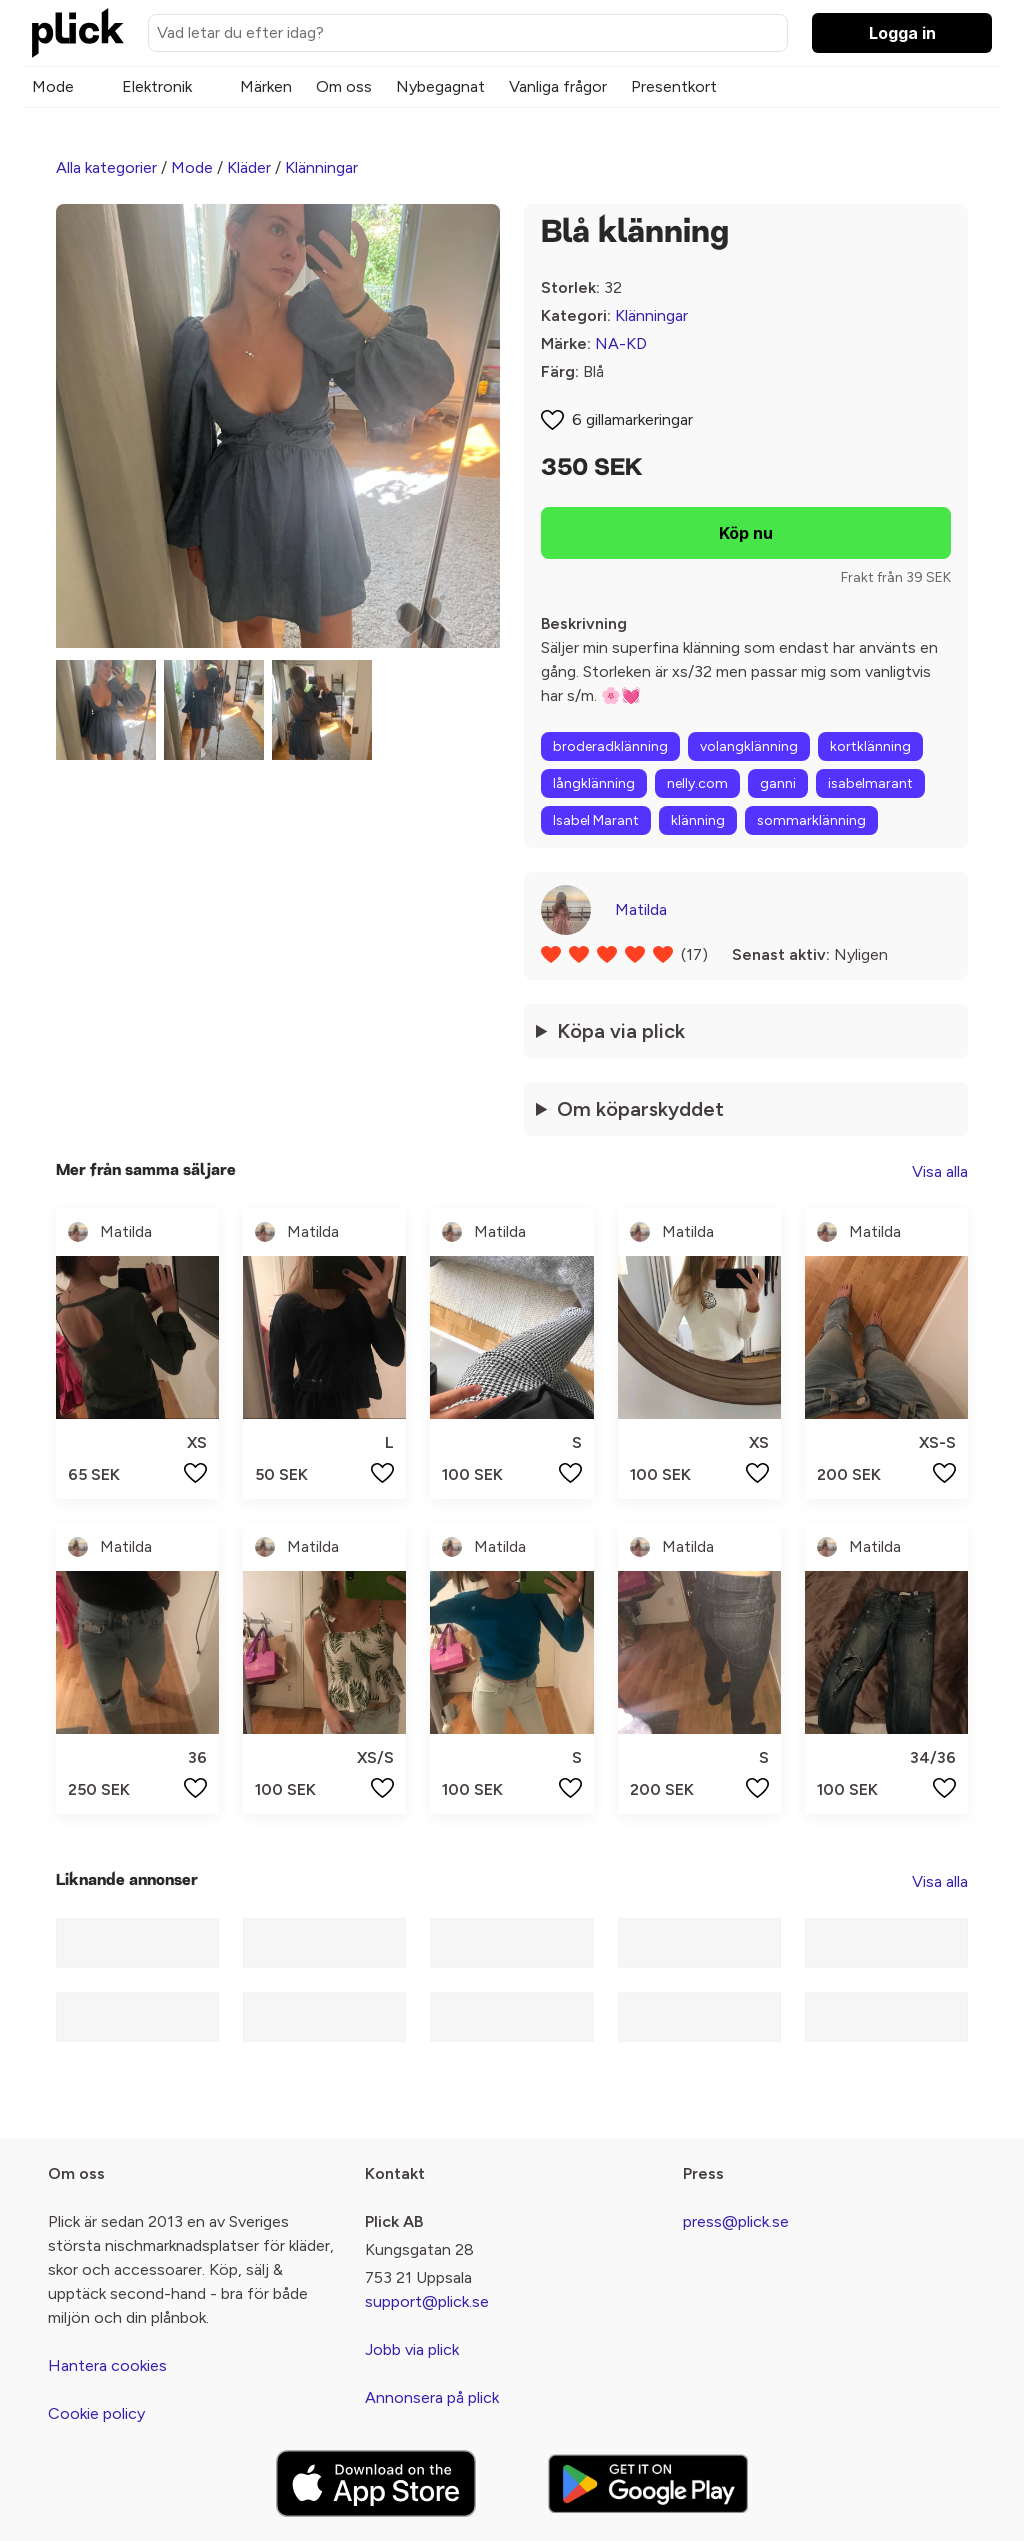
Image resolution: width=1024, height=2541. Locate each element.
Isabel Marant (596, 820)
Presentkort (674, 86)
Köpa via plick (621, 1031)
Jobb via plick (412, 2349)
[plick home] (78, 33)
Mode (53, 86)
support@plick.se (427, 2301)
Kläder (249, 167)
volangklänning (749, 746)
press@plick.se (736, 2221)
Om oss (344, 86)
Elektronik (157, 86)
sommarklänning (811, 820)
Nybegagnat (440, 86)
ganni (778, 783)
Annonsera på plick (432, 2397)
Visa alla (940, 1171)
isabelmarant (870, 783)
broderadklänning (610, 746)
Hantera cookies (107, 2365)
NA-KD (621, 343)
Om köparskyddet (640, 1109)
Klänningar (321, 167)
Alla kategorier (106, 167)
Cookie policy (96, 2413)
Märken (266, 86)
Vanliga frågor (558, 86)
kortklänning (870, 746)
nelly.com (697, 783)
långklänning (594, 783)
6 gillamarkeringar (632, 419)
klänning (698, 820)
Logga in (902, 33)
